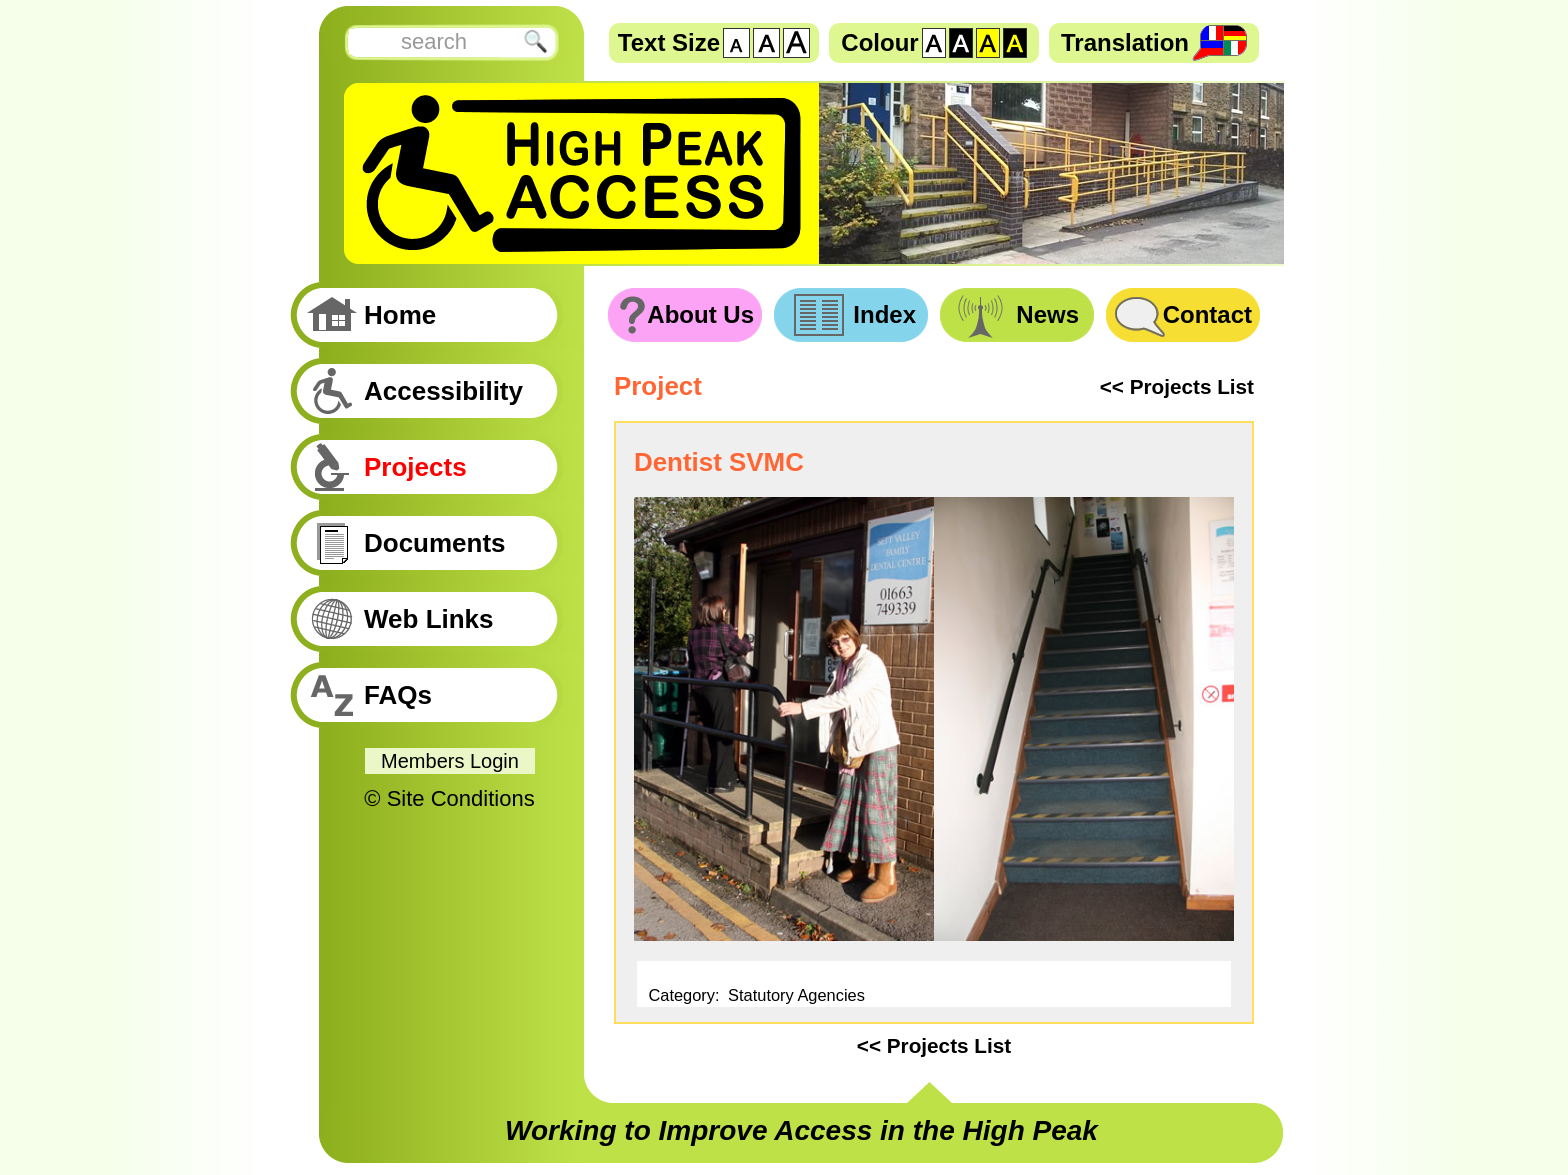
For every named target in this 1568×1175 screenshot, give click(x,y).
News (1047, 314)
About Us (700, 314)
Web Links (429, 619)
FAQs (398, 695)
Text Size (669, 42)
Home (400, 315)
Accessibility (443, 391)
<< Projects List (1177, 386)
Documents (435, 543)
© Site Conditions (449, 798)
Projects (415, 467)
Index (884, 314)
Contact (1207, 314)
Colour (879, 42)
